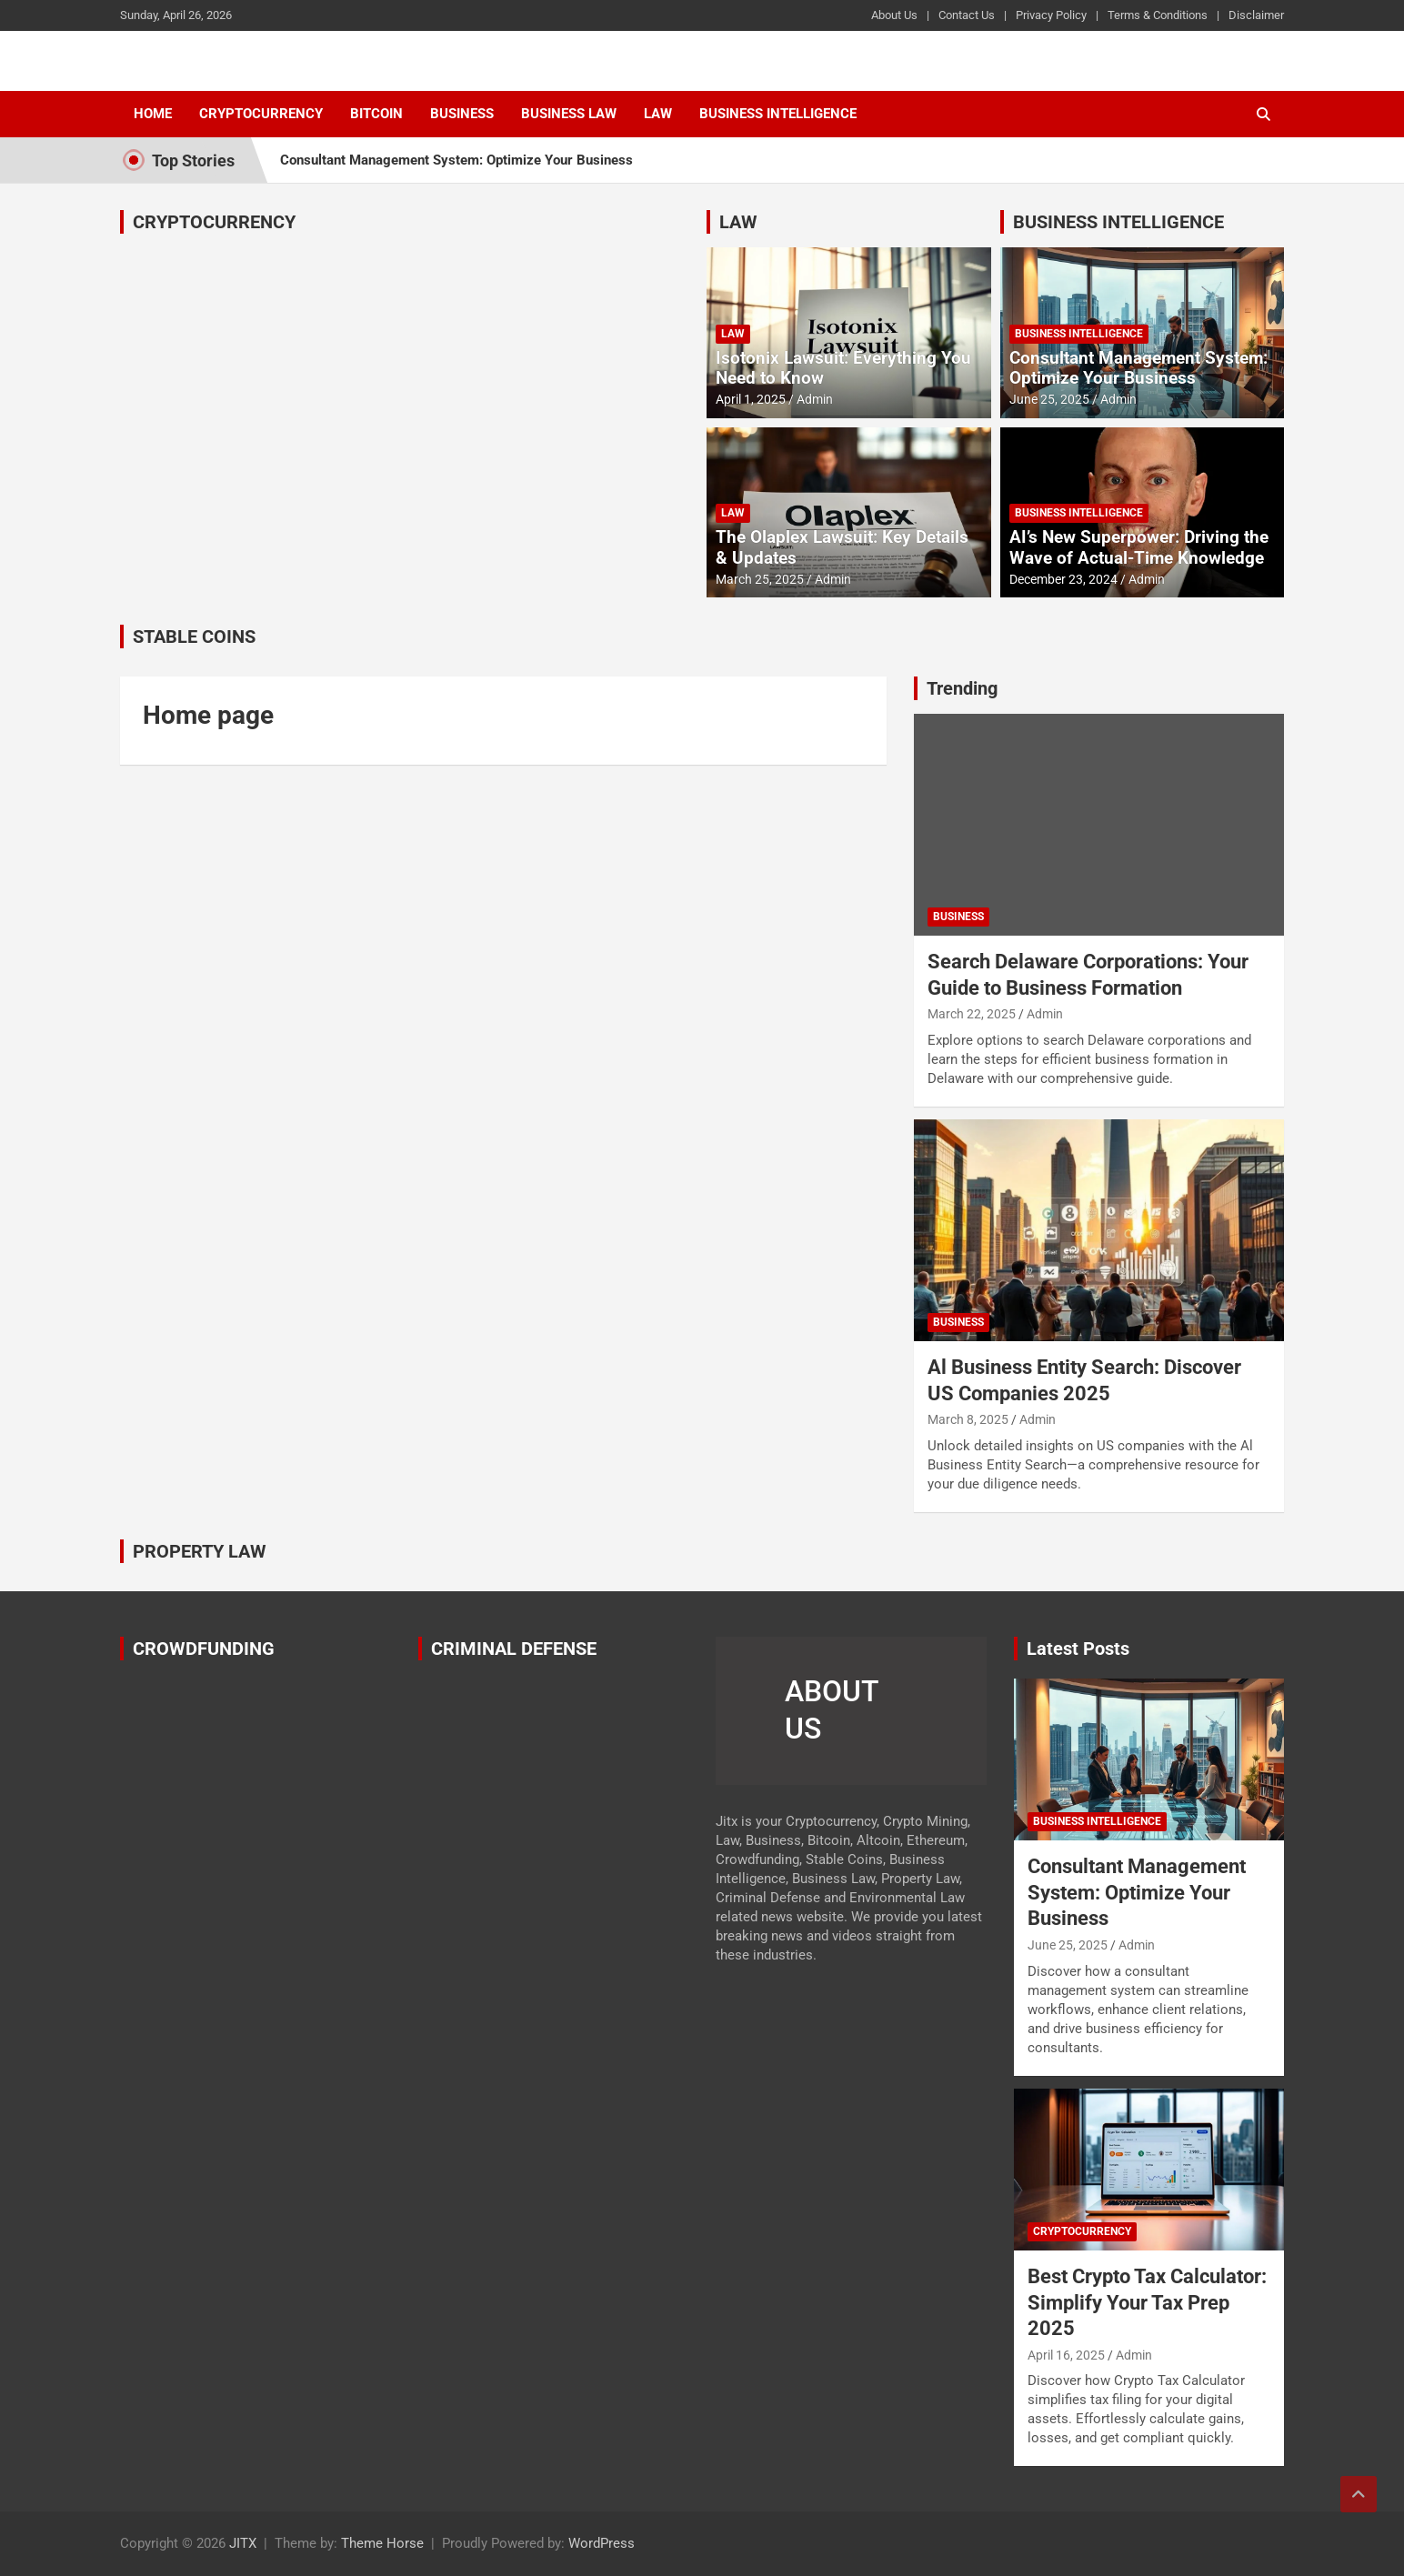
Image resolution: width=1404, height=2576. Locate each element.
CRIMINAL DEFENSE (514, 1648)
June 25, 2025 (1049, 399)
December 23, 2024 (1063, 579)
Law (658, 113)
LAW (738, 222)
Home (153, 113)
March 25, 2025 (760, 579)
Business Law (569, 113)
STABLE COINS (194, 636)
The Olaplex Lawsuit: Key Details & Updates (842, 547)
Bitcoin (376, 113)
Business (462, 113)
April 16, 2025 (1066, 2355)
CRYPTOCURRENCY (214, 222)
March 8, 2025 (968, 1419)
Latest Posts (1078, 1648)
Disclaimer (1256, 15)
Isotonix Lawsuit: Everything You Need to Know (843, 368)
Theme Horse (382, 2543)
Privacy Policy (1051, 15)
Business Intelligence (778, 113)
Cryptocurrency (261, 113)
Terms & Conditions (1158, 15)
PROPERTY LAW (199, 1551)
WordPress (601, 2543)
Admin (815, 399)
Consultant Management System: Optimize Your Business (456, 160)
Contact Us (966, 15)
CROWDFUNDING (204, 1648)
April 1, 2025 (751, 399)
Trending (962, 688)
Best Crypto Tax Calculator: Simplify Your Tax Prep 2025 (1147, 2302)
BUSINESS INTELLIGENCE (1118, 222)
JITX (242, 2543)
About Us (894, 15)
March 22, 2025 (972, 1014)
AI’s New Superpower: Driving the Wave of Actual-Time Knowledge (1139, 547)
